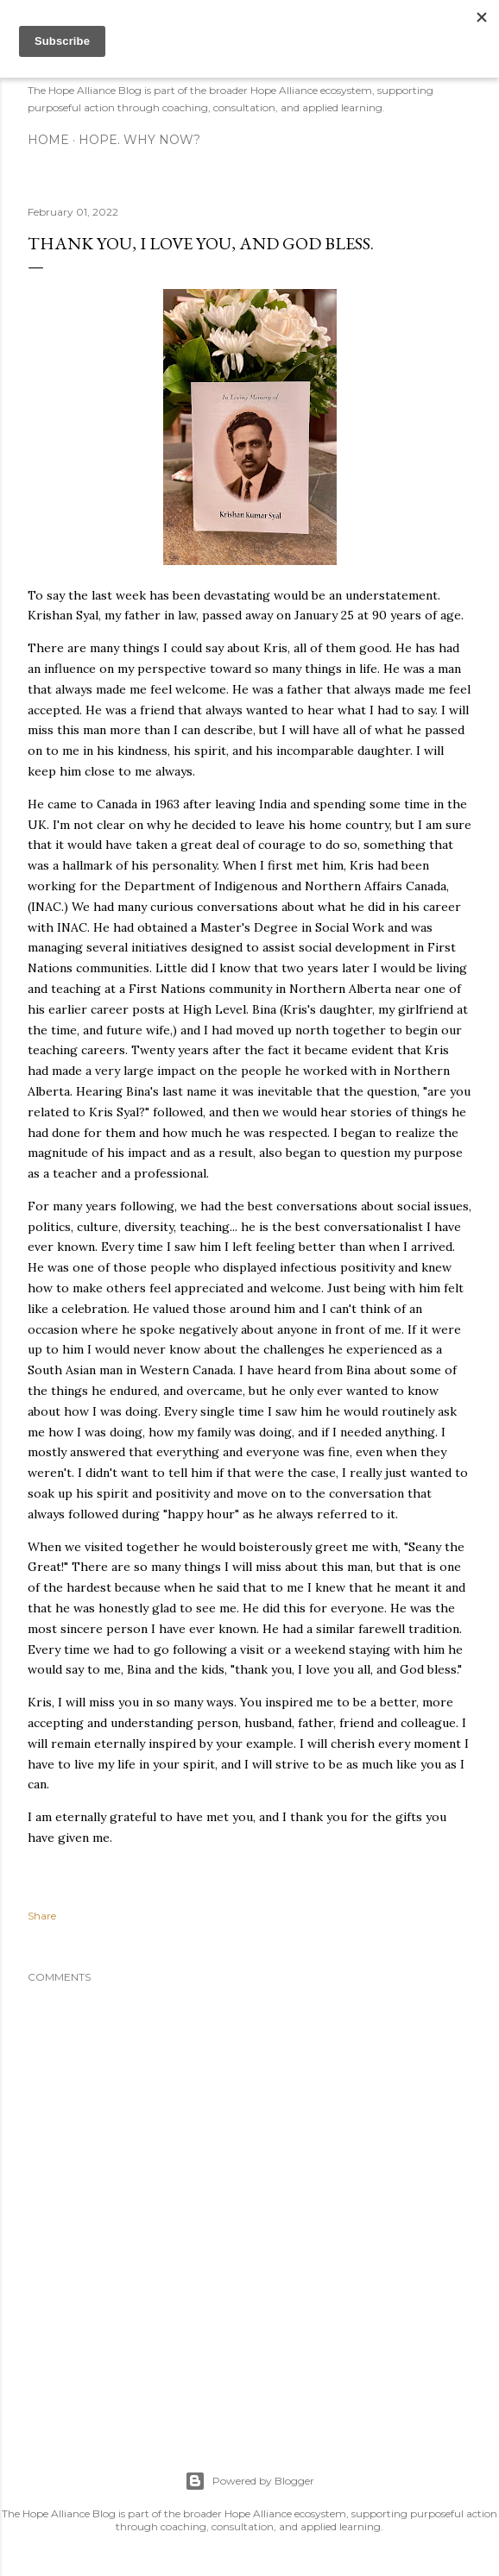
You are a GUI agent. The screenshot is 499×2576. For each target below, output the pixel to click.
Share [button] (42, 1915)
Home (48, 140)
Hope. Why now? (139, 140)
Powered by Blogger (249, 2481)
